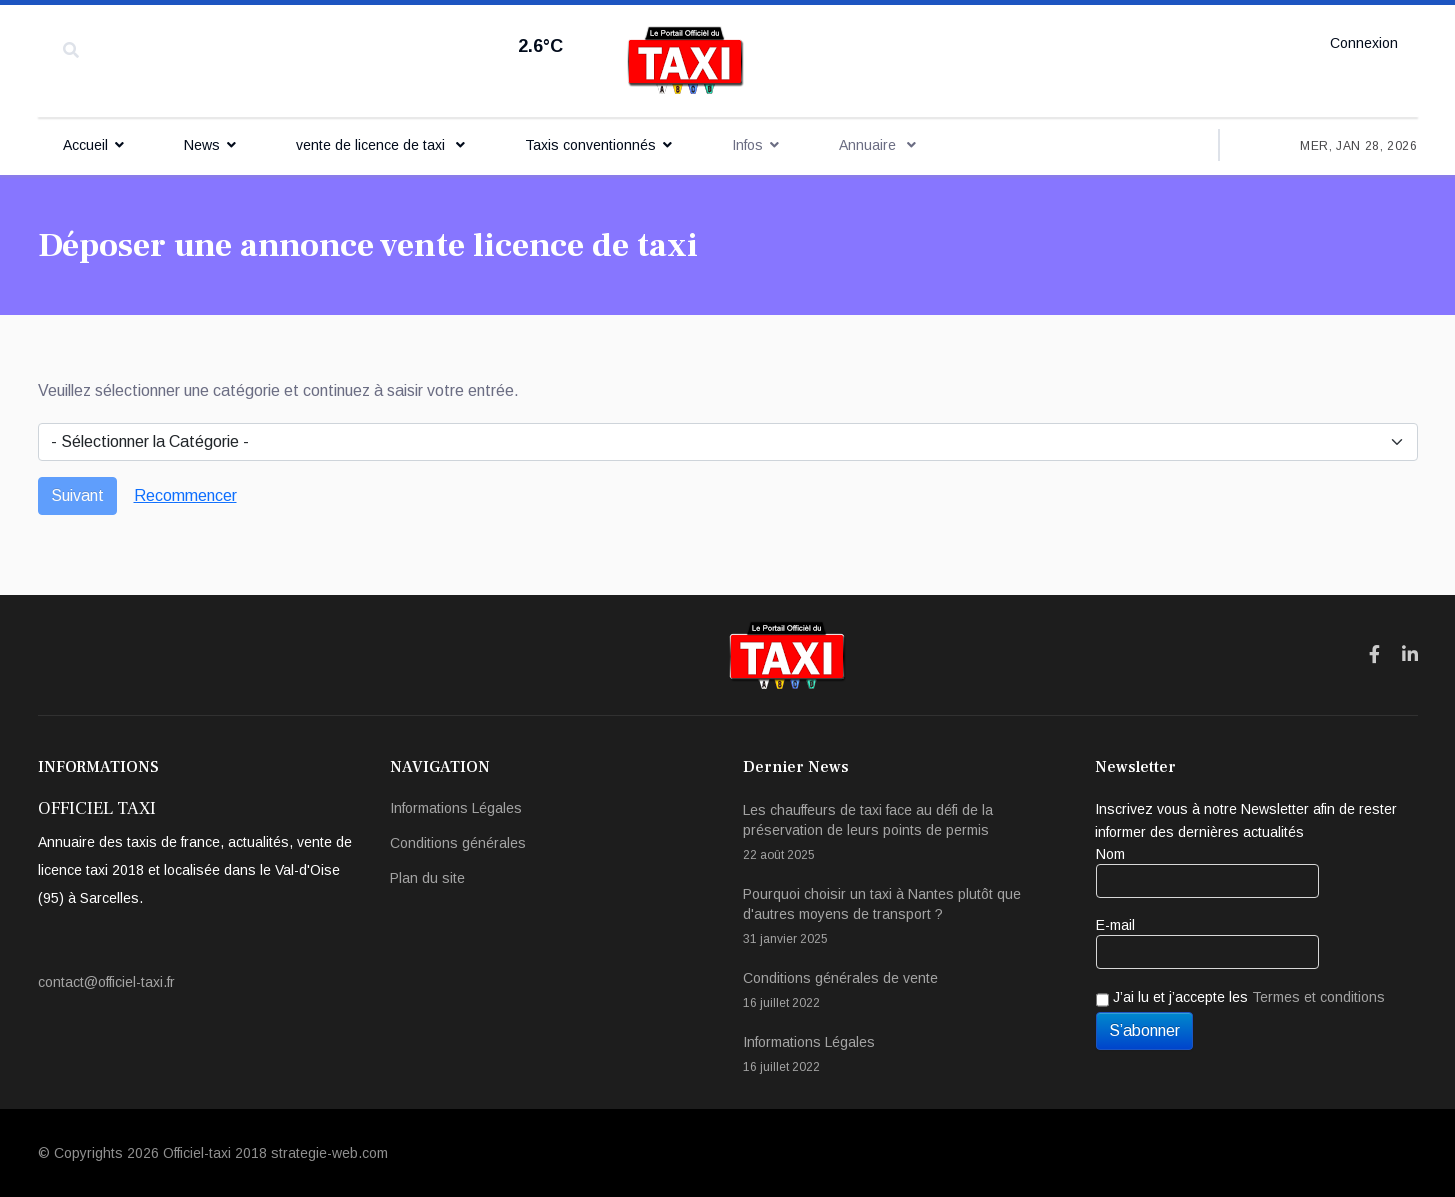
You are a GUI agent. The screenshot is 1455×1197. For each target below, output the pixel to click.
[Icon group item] (1374, 655)
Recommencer (185, 495)
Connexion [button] (1364, 43)
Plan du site (427, 878)
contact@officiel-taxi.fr (106, 982)
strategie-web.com (329, 1153)
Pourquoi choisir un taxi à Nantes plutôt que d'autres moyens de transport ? (904, 917)
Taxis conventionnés (590, 145)
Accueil (85, 145)
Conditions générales (458, 843)
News (202, 145)
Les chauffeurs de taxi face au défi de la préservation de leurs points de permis (904, 833)
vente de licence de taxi (372, 145)
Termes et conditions (1318, 997)
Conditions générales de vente (904, 991)
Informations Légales (456, 808)
